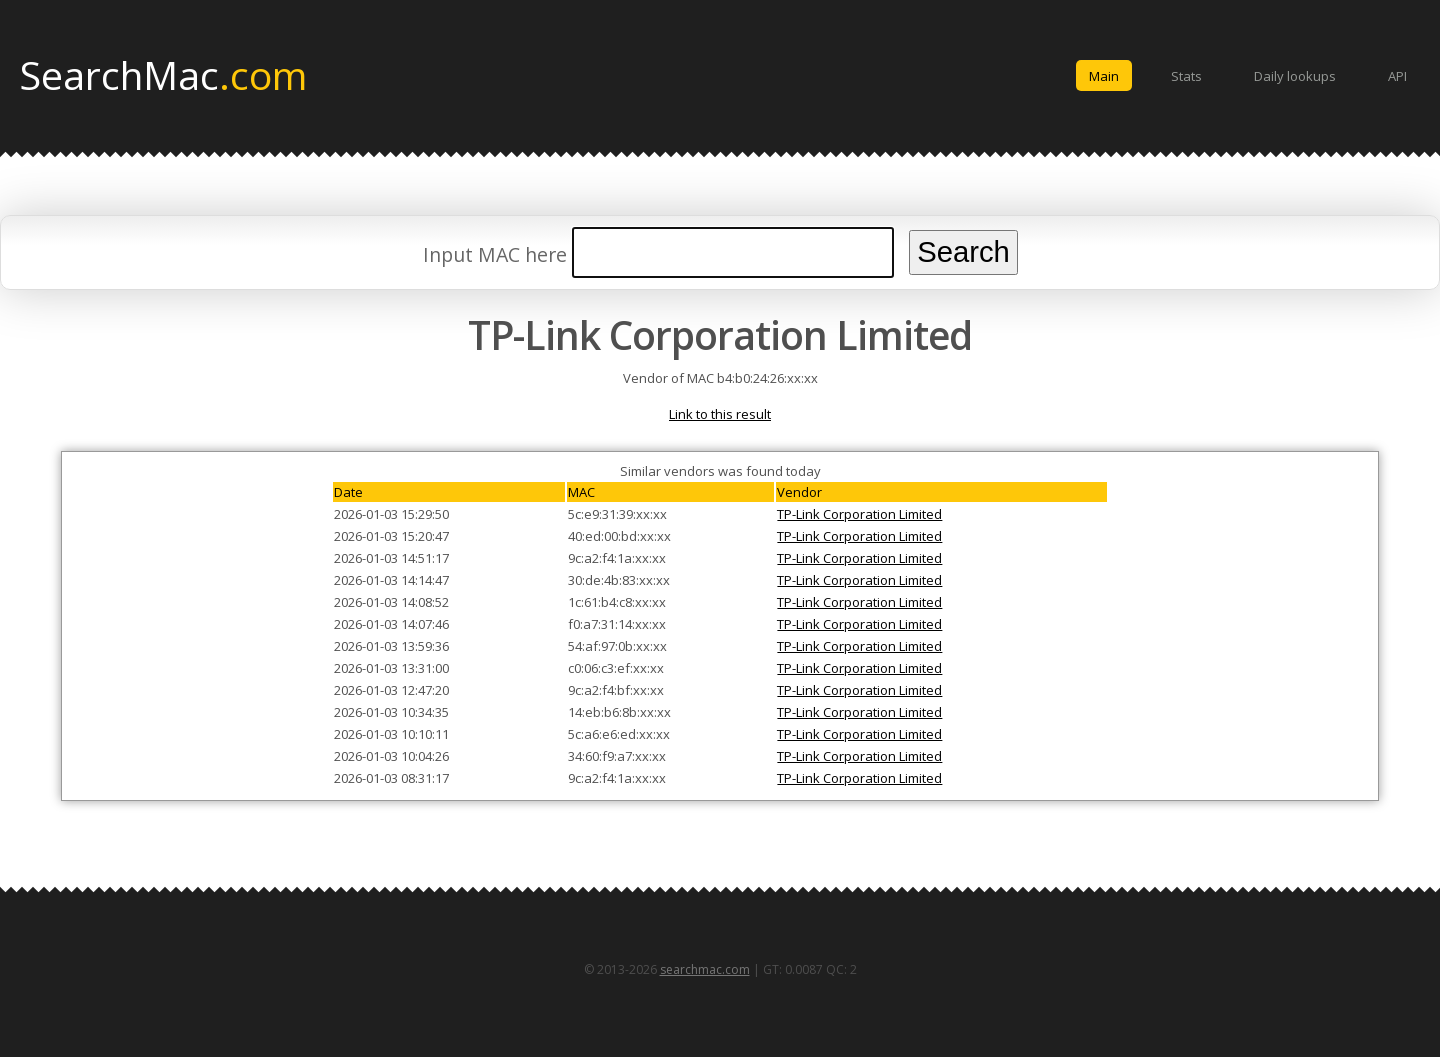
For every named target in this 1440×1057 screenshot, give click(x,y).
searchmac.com (705, 969)
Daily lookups (1295, 76)
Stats (1186, 76)
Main (1104, 76)
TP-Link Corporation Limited (859, 514)
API (1397, 76)
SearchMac (163, 74)
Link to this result (720, 414)
